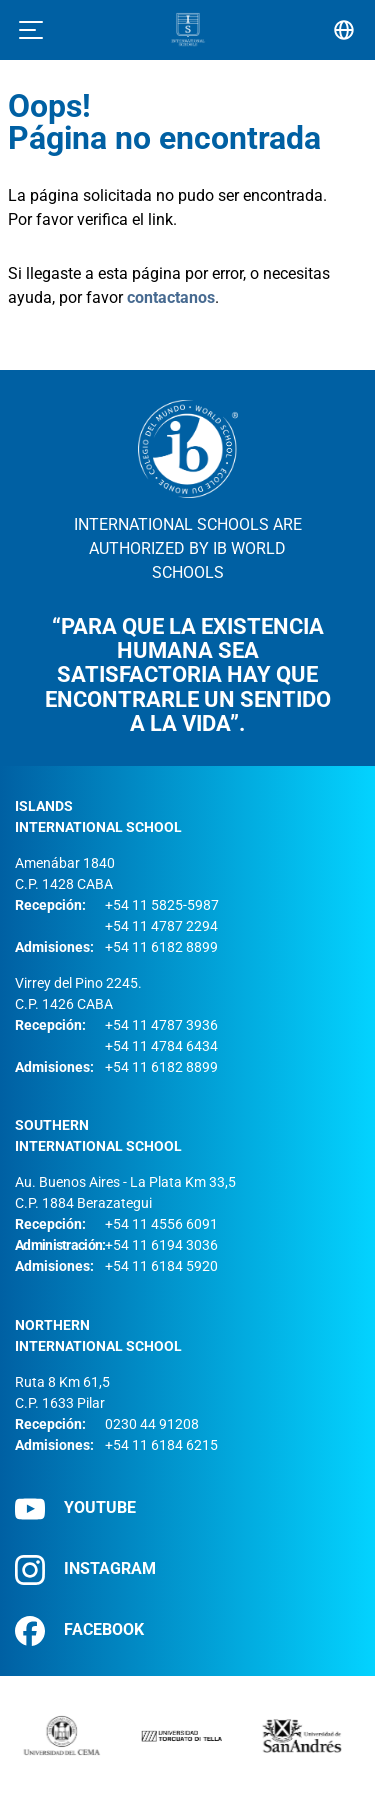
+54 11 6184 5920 (161, 1266)
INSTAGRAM (85, 1569)
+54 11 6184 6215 (161, 1445)
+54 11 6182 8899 (161, 947)
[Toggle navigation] (31, 30)
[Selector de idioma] (344, 30)
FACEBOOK (79, 1630)
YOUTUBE (75, 1508)
